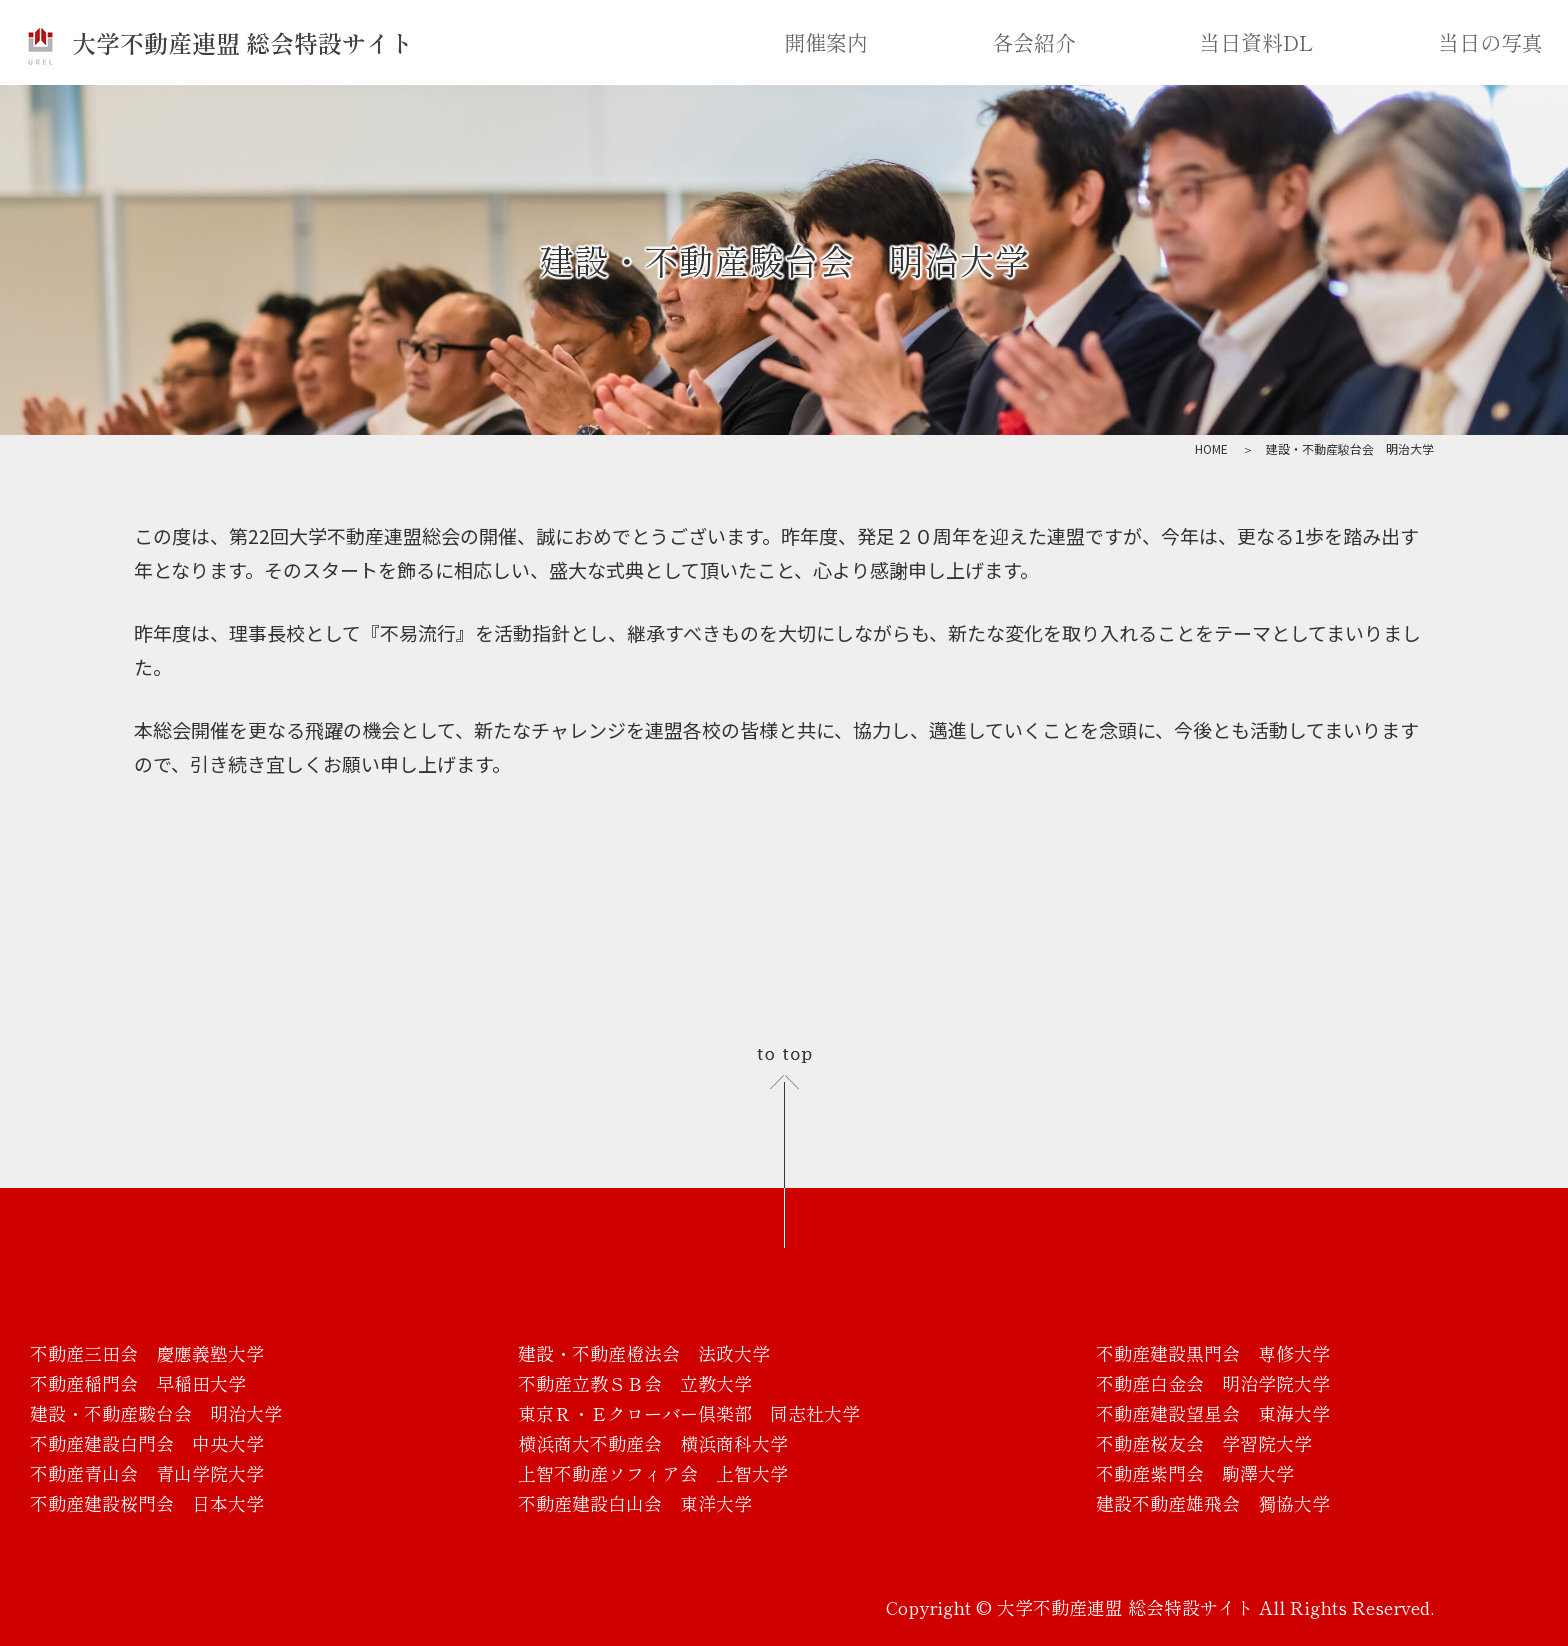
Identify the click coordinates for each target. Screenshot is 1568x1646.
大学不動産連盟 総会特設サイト (219, 42)
